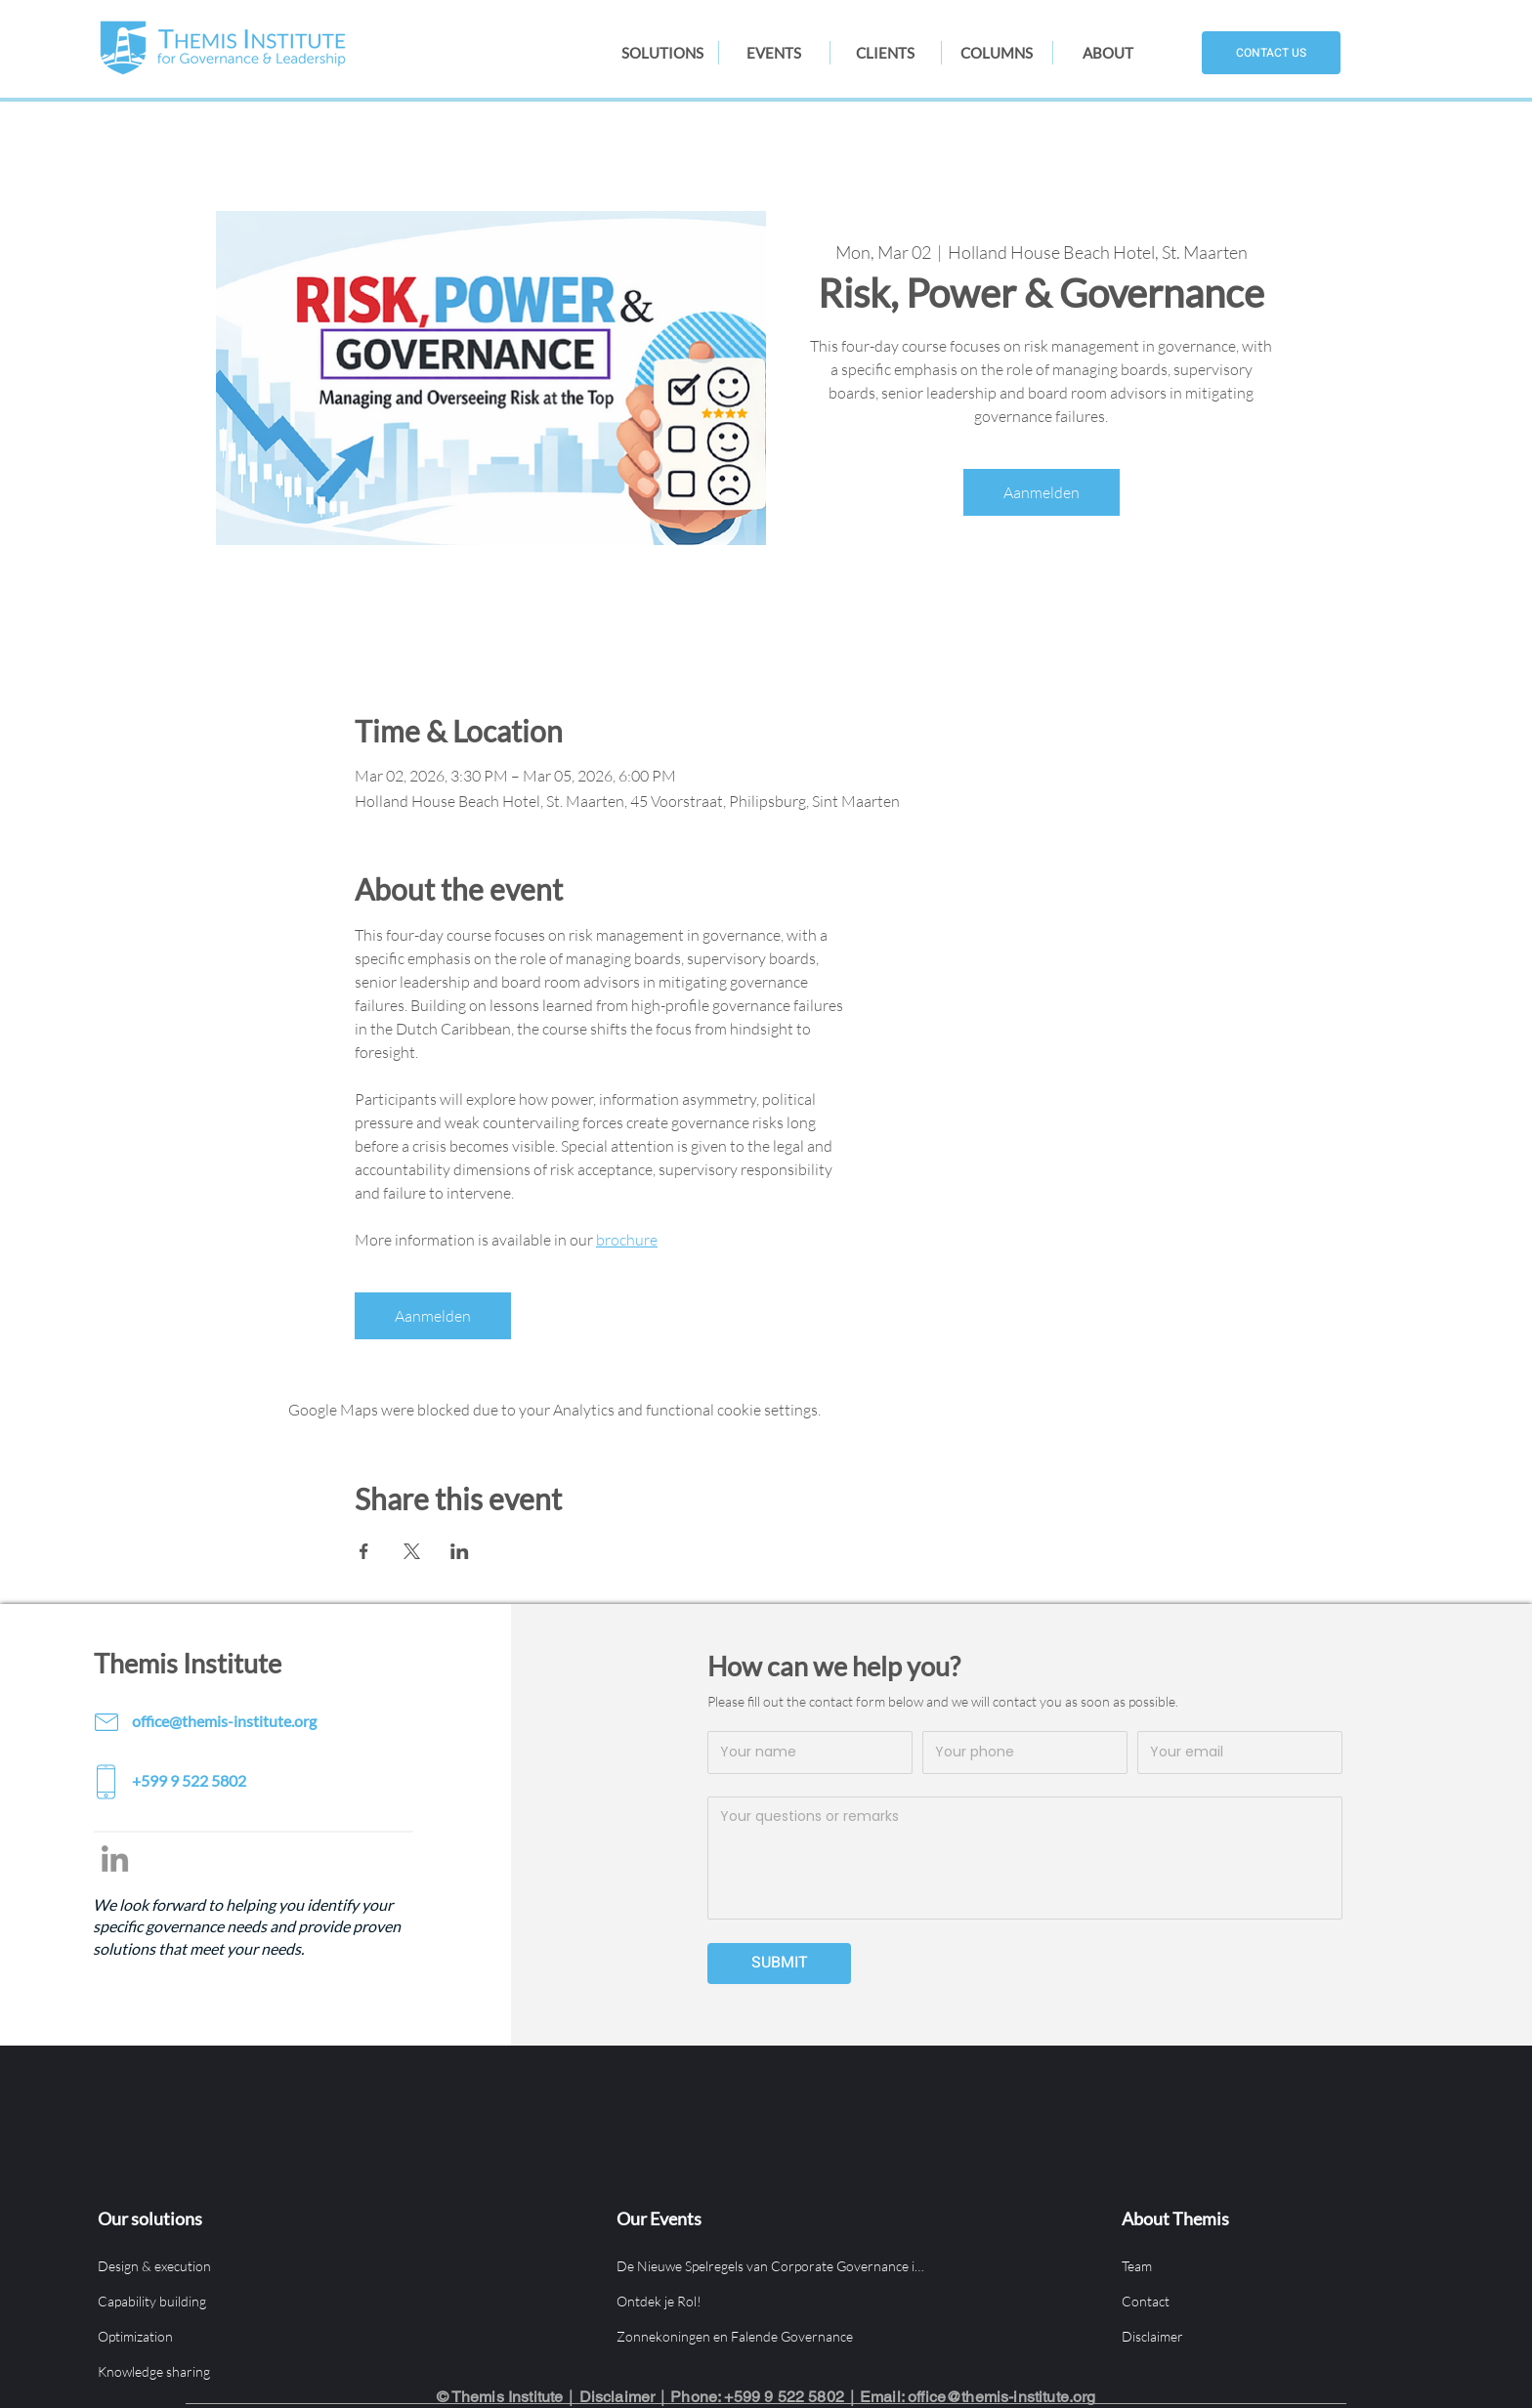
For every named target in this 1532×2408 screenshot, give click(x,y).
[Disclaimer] (1279, 2335)
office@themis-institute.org (1001, 2396)
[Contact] (1279, 2300)
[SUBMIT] (779, 1963)
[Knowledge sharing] (255, 2370)
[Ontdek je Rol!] (774, 2300)
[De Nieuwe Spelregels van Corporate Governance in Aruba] (774, 2265)
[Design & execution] (255, 2265)
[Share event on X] (412, 1551)
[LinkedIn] (115, 1858)
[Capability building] (255, 2300)
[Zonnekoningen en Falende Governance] (774, 2335)
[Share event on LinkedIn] (459, 1551)
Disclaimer (617, 2396)
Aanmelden (1041, 492)
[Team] (1279, 2265)
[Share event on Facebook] (364, 1551)
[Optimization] (255, 2335)
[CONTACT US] (1271, 52)
